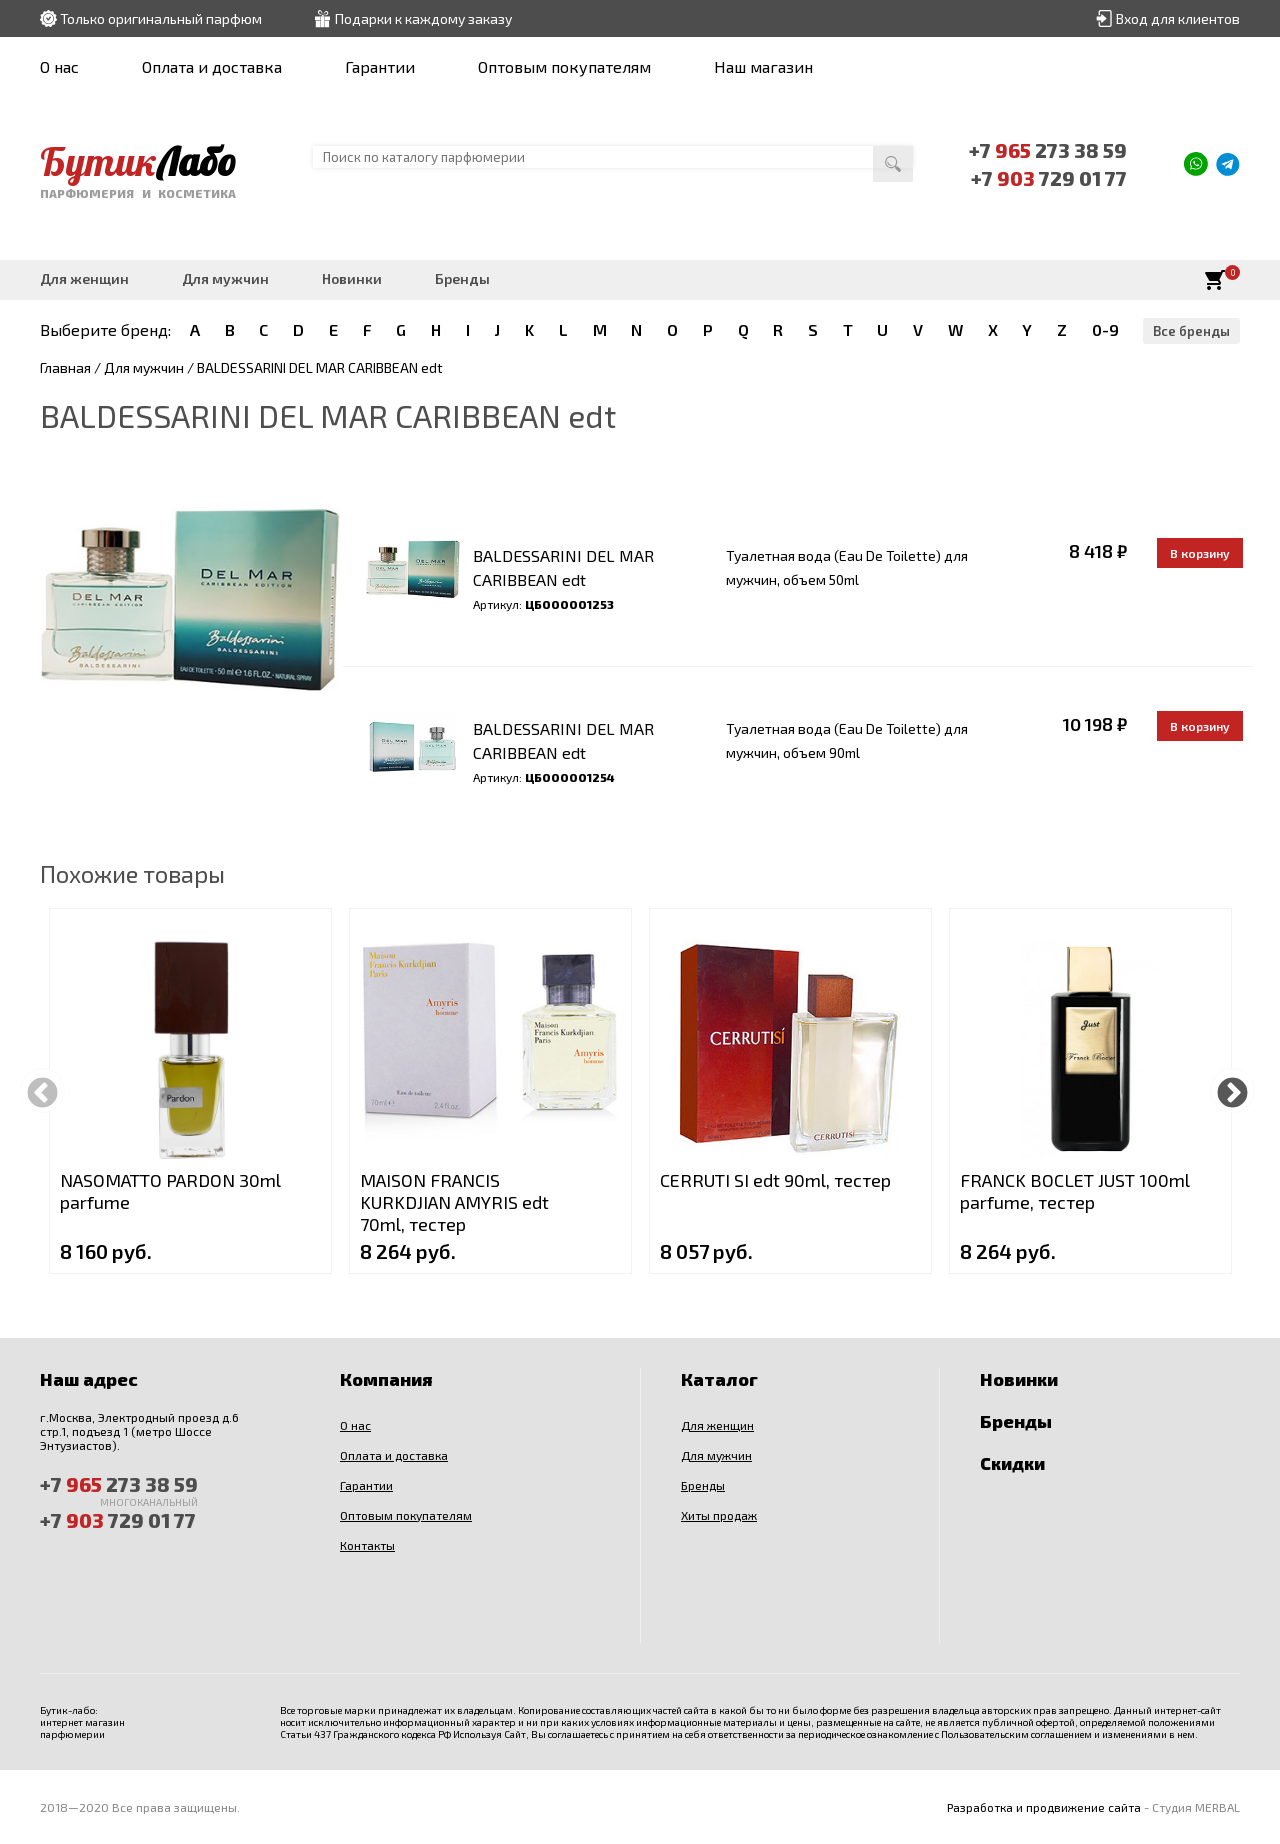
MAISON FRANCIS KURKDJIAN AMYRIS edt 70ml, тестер (454, 1202)
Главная (65, 367)
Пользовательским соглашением (1016, 1734)
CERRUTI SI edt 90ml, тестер (775, 1180)
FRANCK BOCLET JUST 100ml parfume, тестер (1075, 1191)
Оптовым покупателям (564, 66)
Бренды (462, 278)
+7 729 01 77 (1050, 178)
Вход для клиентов (1178, 18)
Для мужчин (225, 278)
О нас (59, 66)
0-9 (1105, 329)
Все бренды (1191, 331)
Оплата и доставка (212, 66)
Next (1232, 1090)
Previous (42, 1090)
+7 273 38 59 (1049, 150)
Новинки (352, 278)
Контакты (367, 1545)
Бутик (138, 161)
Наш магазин (763, 66)
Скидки (1012, 1463)
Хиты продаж (719, 1515)
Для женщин (84, 278)
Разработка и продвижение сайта (1044, 1807)
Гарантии (380, 66)
